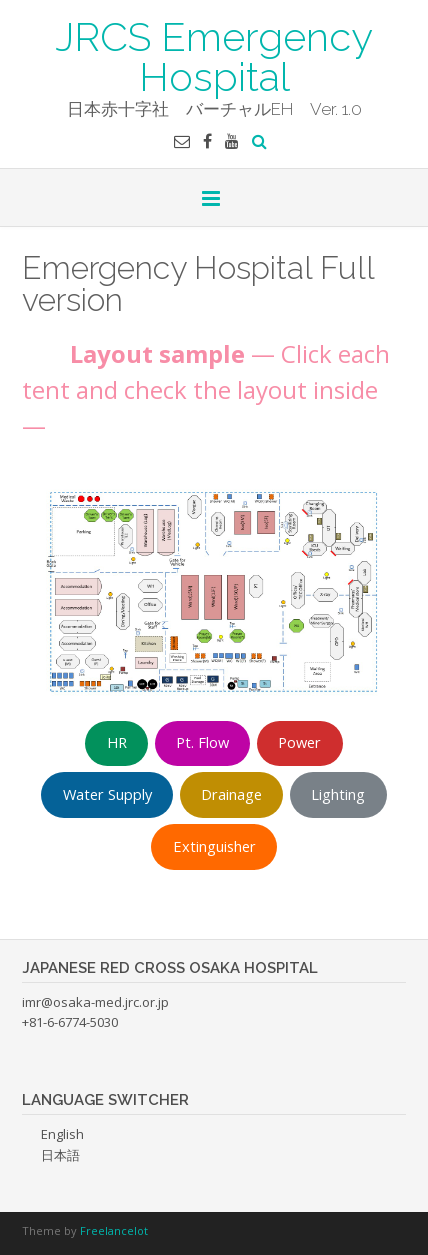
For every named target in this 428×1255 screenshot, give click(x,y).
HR (117, 742)
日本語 (60, 1155)
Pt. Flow (202, 742)
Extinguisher (214, 846)
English (62, 1134)
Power (299, 742)
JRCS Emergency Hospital (214, 55)
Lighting (338, 794)
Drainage (231, 794)
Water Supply (107, 794)
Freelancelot (114, 1230)
